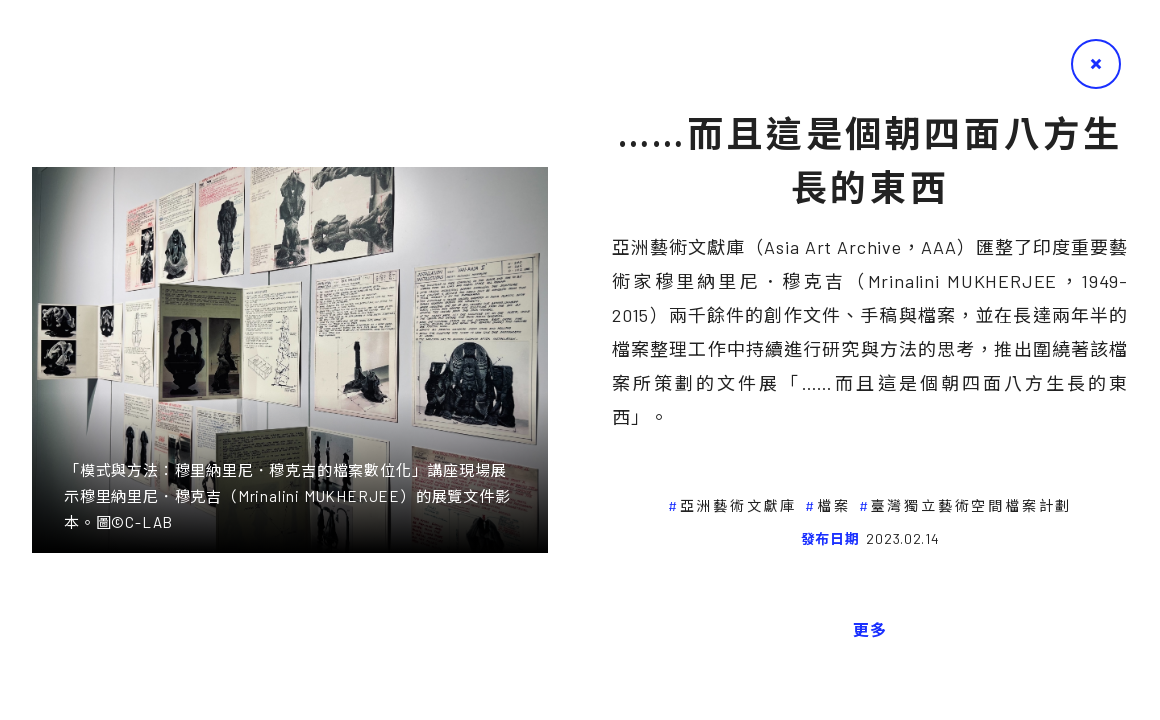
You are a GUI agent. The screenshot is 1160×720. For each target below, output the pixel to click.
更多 (870, 629)
